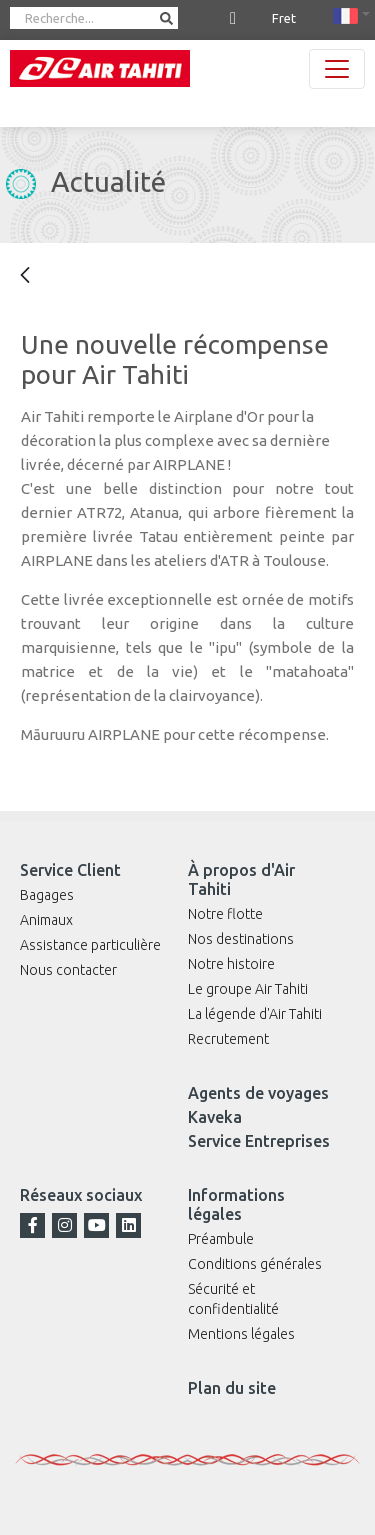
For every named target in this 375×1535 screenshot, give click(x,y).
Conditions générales (255, 1264)
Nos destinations (241, 939)
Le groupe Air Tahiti (248, 989)
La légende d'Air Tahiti (255, 1014)
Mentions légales (241, 1334)
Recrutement (228, 1039)
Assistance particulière (90, 945)
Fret (284, 18)
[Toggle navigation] (337, 69)
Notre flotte (225, 914)
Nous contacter (68, 970)
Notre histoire (231, 964)
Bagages (47, 895)
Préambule (221, 1239)
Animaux (46, 920)
